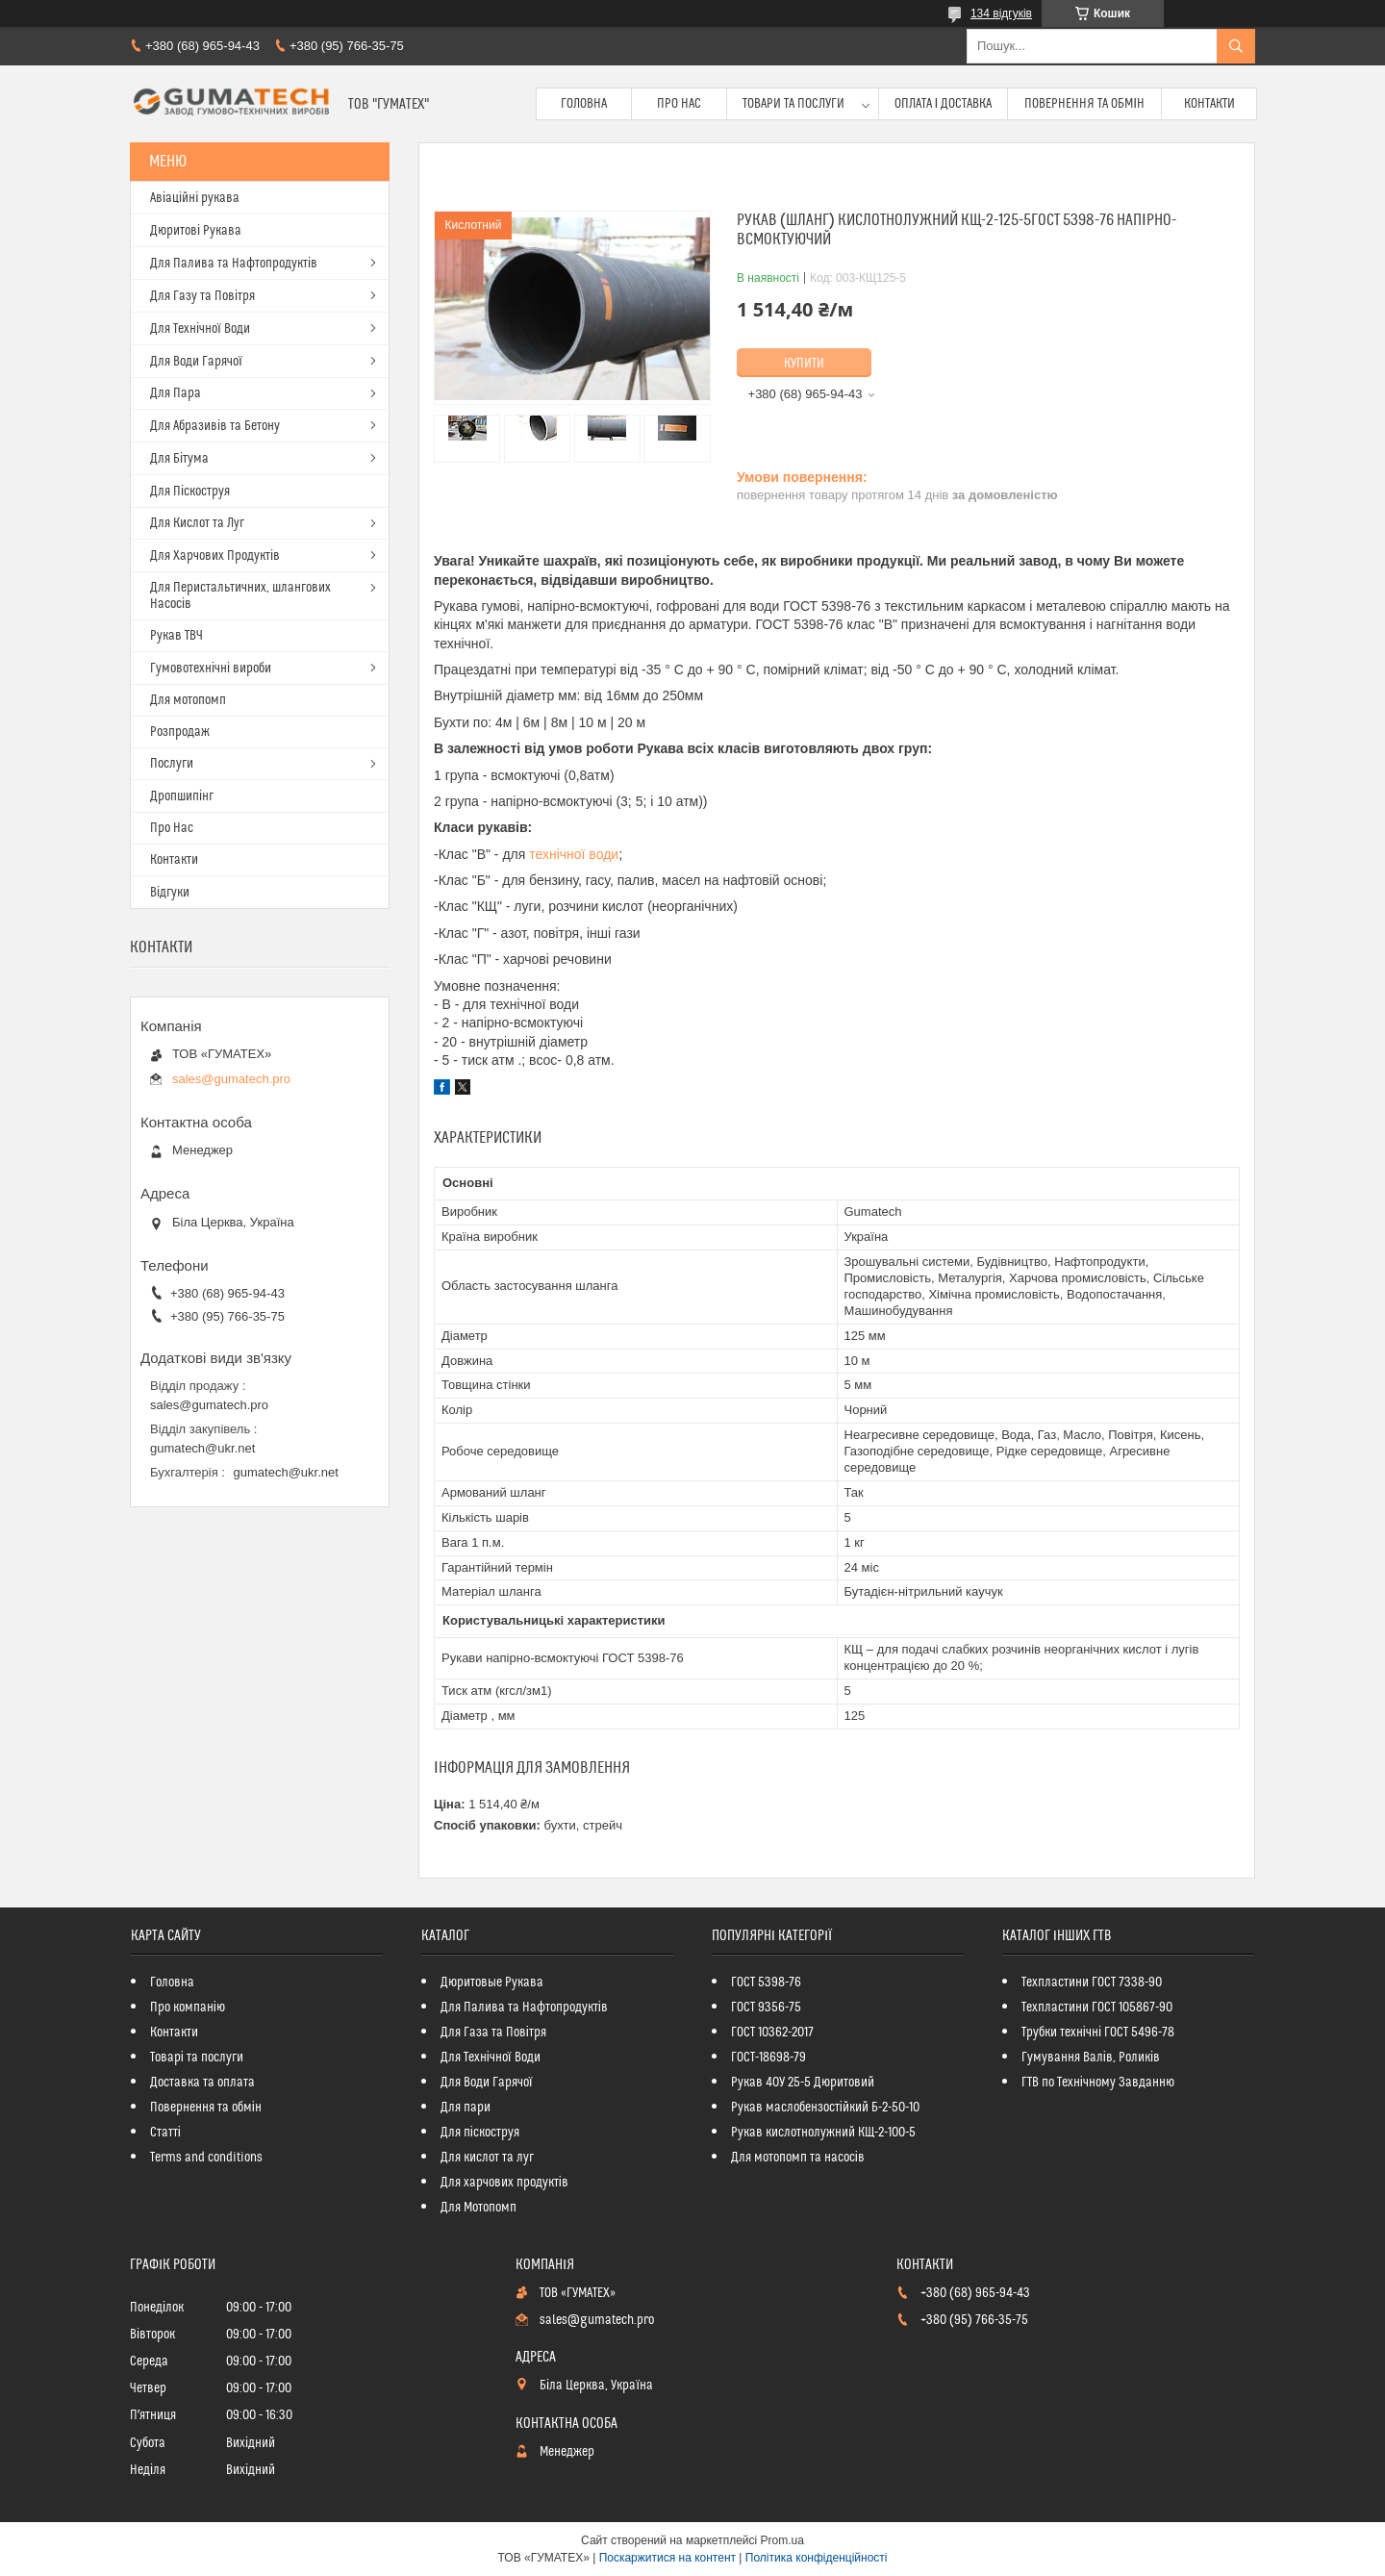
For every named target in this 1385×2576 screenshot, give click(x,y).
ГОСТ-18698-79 (768, 2057)
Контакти (1209, 104)
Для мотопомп (188, 700)
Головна (584, 104)
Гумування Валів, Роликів (1090, 2057)
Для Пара (175, 393)
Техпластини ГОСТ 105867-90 (1096, 2007)
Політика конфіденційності (816, 2557)
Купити (804, 363)
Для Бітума (179, 459)
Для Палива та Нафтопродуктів (233, 263)
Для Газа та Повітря (493, 2032)
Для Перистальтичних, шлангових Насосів (240, 596)
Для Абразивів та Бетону (215, 426)
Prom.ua (782, 2540)
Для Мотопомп (478, 2207)
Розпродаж (180, 732)
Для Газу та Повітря (202, 296)
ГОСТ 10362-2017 (772, 2032)
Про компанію (187, 2007)
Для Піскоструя (190, 491)
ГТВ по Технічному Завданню (1097, 2082)
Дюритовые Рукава (492, 1982)
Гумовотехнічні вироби (210, 668)
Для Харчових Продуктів (215, 556)
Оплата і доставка (943, 104)
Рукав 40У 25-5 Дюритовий (802, 2082)
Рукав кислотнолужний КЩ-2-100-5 (823, 2132)
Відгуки (169, 892)
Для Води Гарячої (196, 361)
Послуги (171, 763)
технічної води (573, 854)
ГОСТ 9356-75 (766, 2007)
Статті (165, 2132)
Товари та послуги (793, 104)
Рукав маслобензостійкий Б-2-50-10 (825, 2107)
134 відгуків (1001, 13)
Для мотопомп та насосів (798, 2157)
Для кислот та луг (487, 2157)
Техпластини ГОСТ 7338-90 (1091, 1982)
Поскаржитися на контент (667, 2557)
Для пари (466, 2107)
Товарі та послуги (196, 2057)
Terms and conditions (206, 2157)
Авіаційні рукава (194, 198)
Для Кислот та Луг (197, 523)
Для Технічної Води (200, 329)
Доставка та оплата (202, 2082)
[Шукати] (1236, 46)
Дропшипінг (182, 796)
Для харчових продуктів (504, 2182)
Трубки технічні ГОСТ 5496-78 (1097, 2032)
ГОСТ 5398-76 (766, 1982)
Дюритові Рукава (195, 231)
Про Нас (679, 104)
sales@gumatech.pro (231, 1079)
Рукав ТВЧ (176, 636)
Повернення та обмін (1084, 104)
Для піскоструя (480, 2132)
